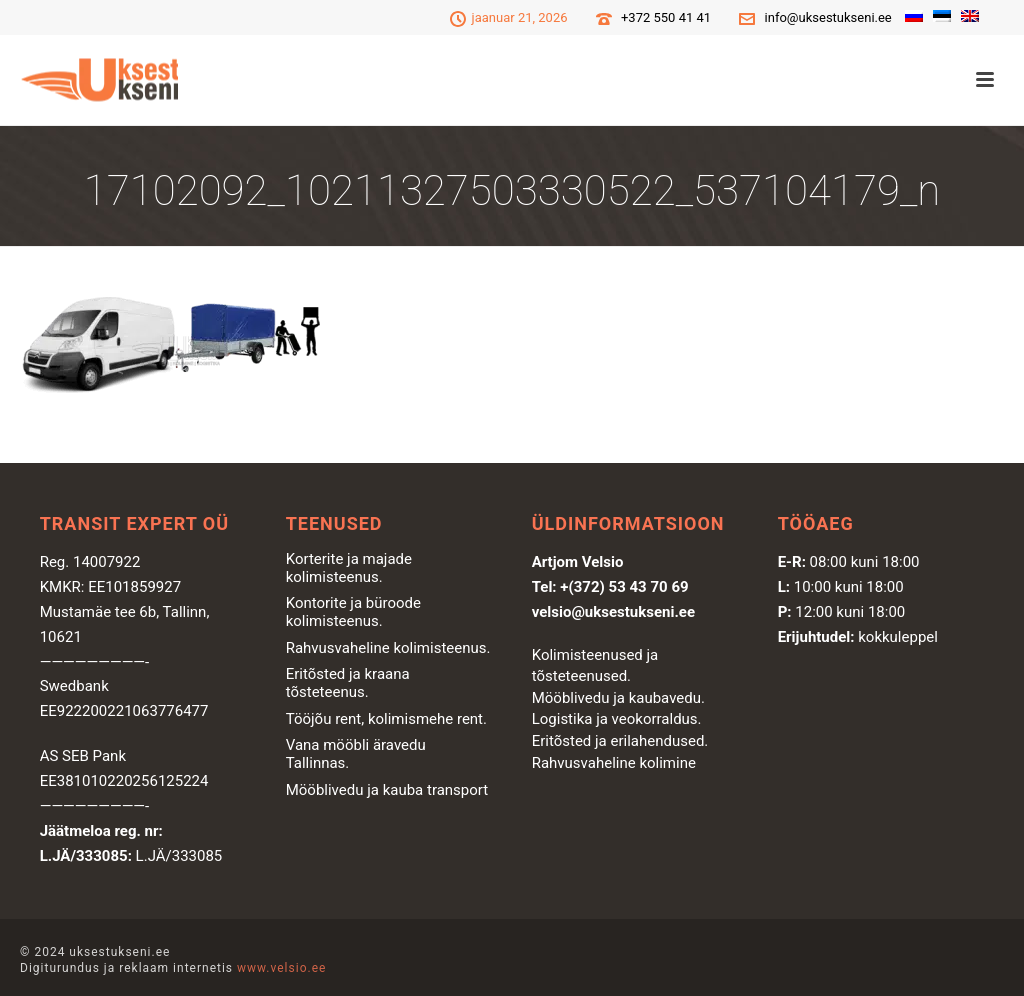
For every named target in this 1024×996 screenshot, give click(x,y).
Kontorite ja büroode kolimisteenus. (353, 612)
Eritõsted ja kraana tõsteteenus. (348, 683)
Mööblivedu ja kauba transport (387, 790)
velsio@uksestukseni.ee (613, 612)
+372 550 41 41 (666, 17)
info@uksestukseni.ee (828, 17)
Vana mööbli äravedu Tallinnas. (356, 754)
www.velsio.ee (281, 968)
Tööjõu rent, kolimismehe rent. (386, 719)
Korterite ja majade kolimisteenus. (349, 568)
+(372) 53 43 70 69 (624, 587)
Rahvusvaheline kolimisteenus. (388, 648)
